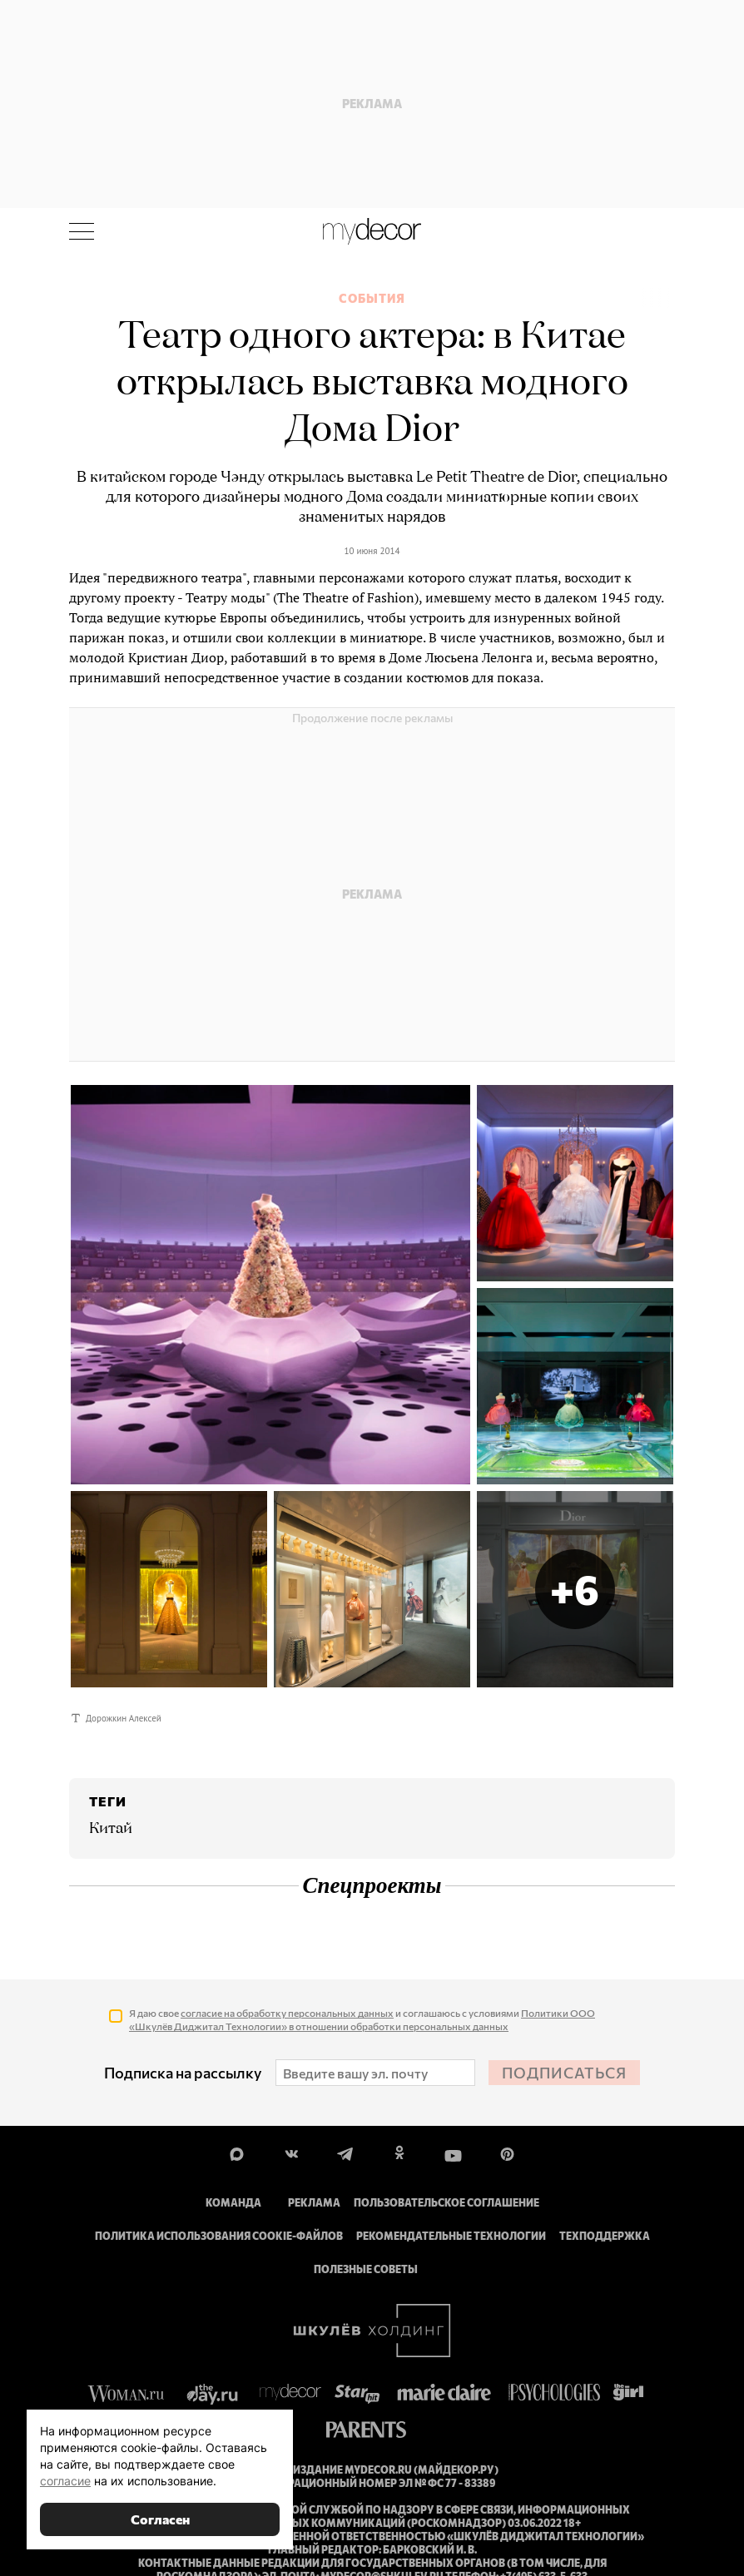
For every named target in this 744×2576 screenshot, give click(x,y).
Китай (110, 1828)
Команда (233, 2202)
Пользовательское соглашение (446, 2202)
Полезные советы (366, 2269)
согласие (65, 2481)
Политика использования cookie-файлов (219, 2236)
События (372, 298)
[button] (575, 1589)
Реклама (314, 2202)
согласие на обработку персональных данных (287, 2013)
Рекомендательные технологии (451, 2236)
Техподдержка (604, 2236)
